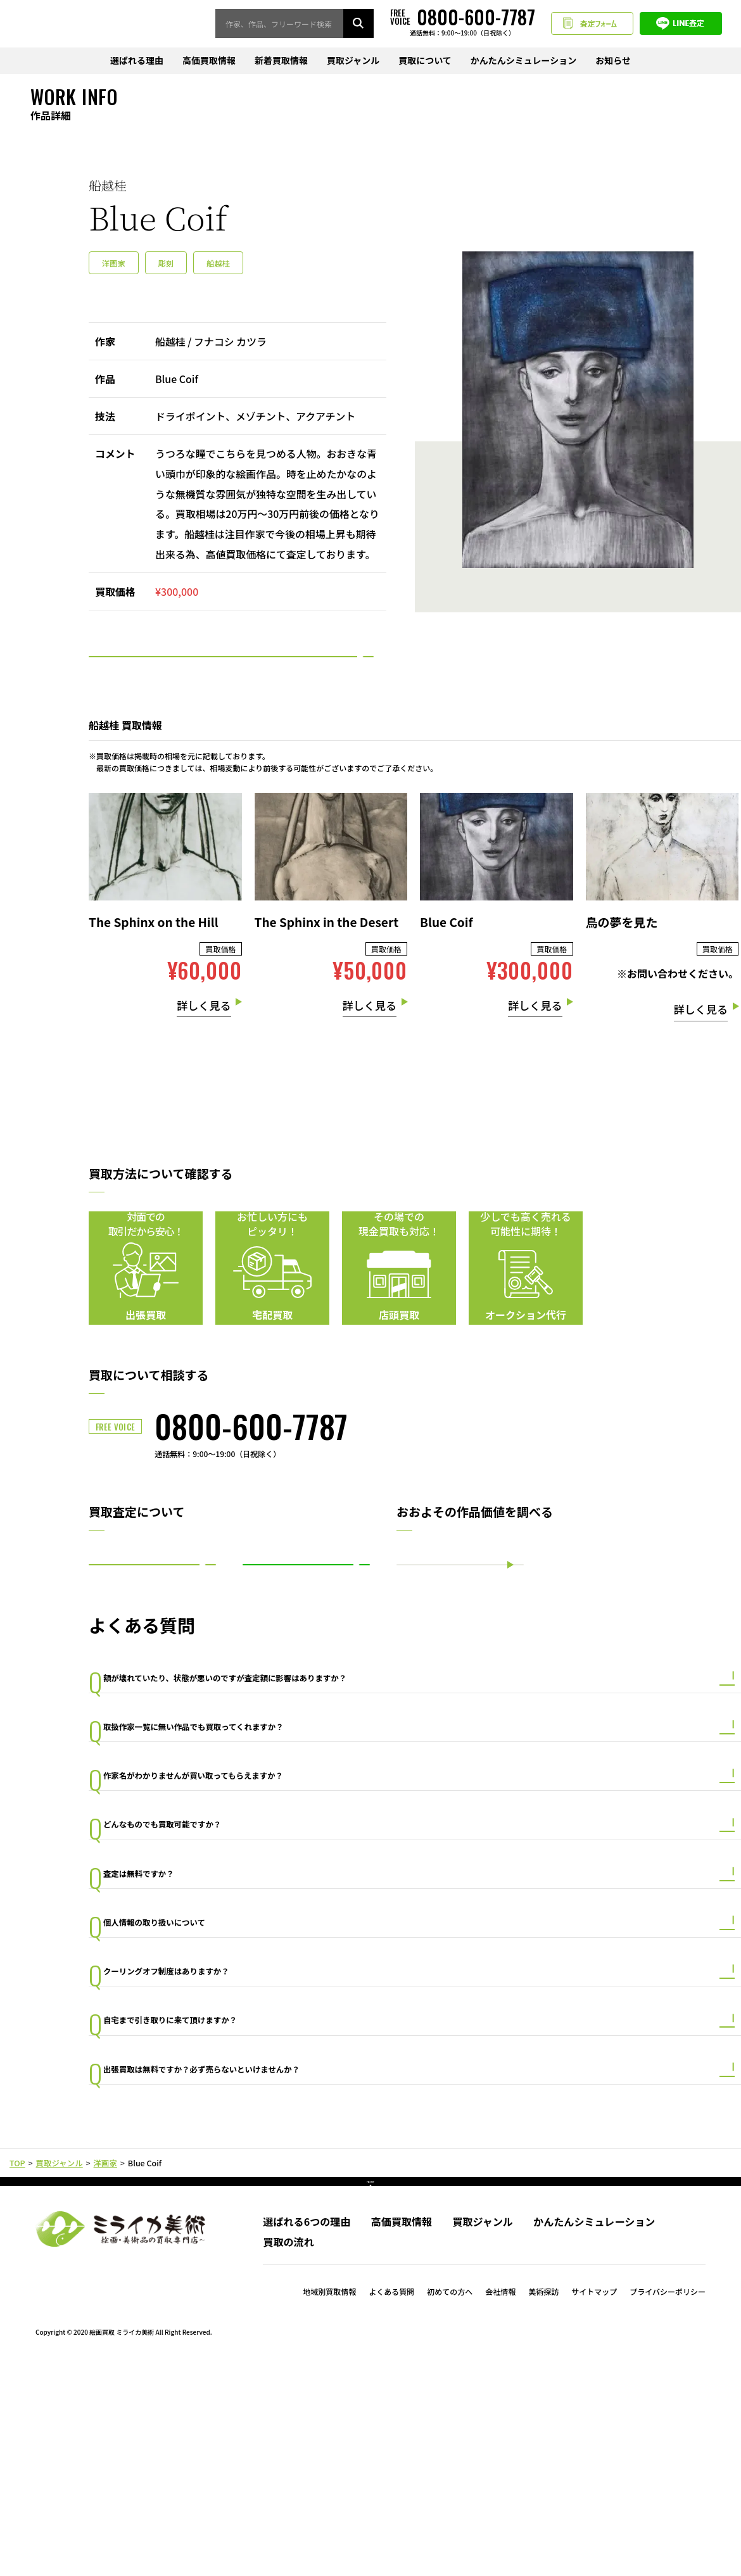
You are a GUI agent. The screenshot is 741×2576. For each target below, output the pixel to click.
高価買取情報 (209, 61)
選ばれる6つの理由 (306, 2433)
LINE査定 (681, 24)
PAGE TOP (371, 2385)
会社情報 (500, 2503)
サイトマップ (594, 2503)
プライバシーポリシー (668, 2503)
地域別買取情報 (329, 2503)
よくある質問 (391, 2503)
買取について (425, 61)
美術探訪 (543, 2503)
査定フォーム (592, 24)
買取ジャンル (353, 61)
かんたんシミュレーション (523, 61)
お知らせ (613, 61)
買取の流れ (288, 2453)
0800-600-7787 (251, 1462)
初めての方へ (449, 2503)
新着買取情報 (281, 61)
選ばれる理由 (136, 61)
